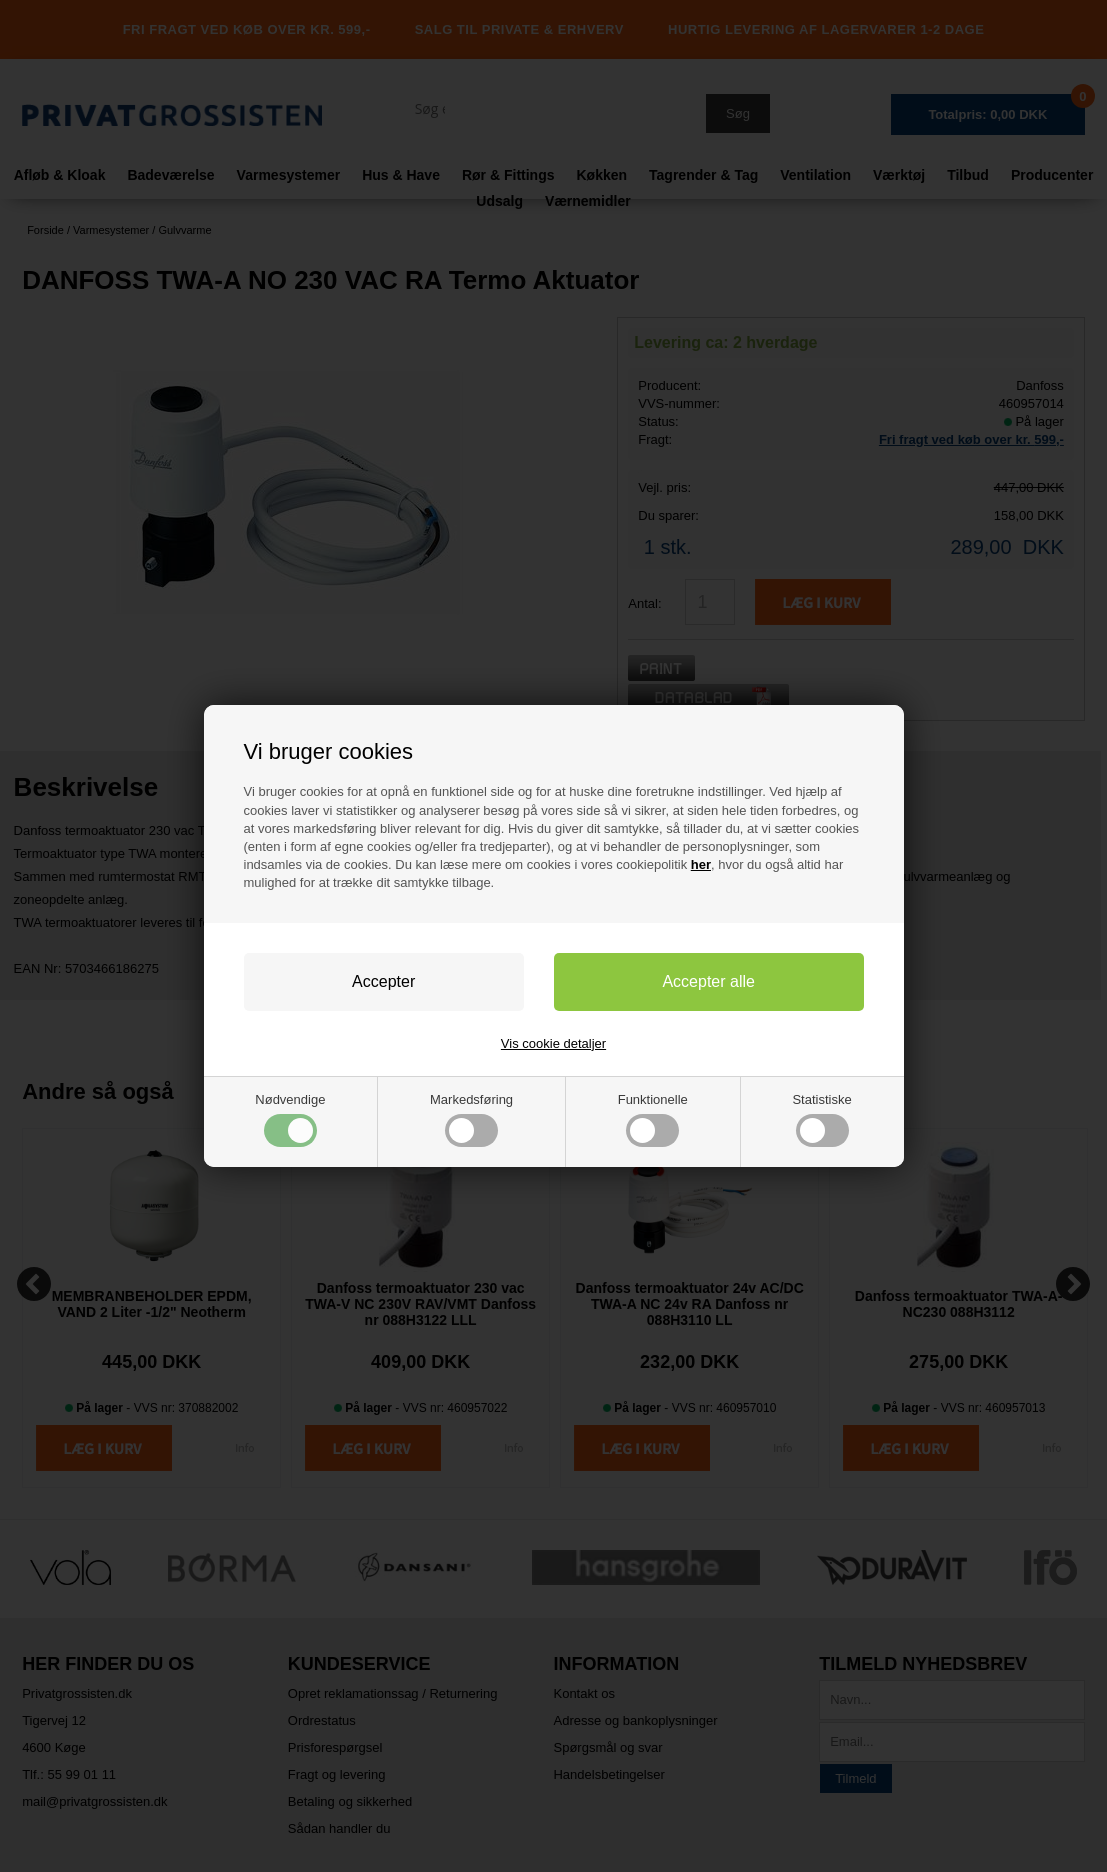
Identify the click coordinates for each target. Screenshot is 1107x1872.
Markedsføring (471, 1119)
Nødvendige (290, 1119)
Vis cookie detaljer (553, 1043)
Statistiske (821, 1119)
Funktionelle (653, 1119)
